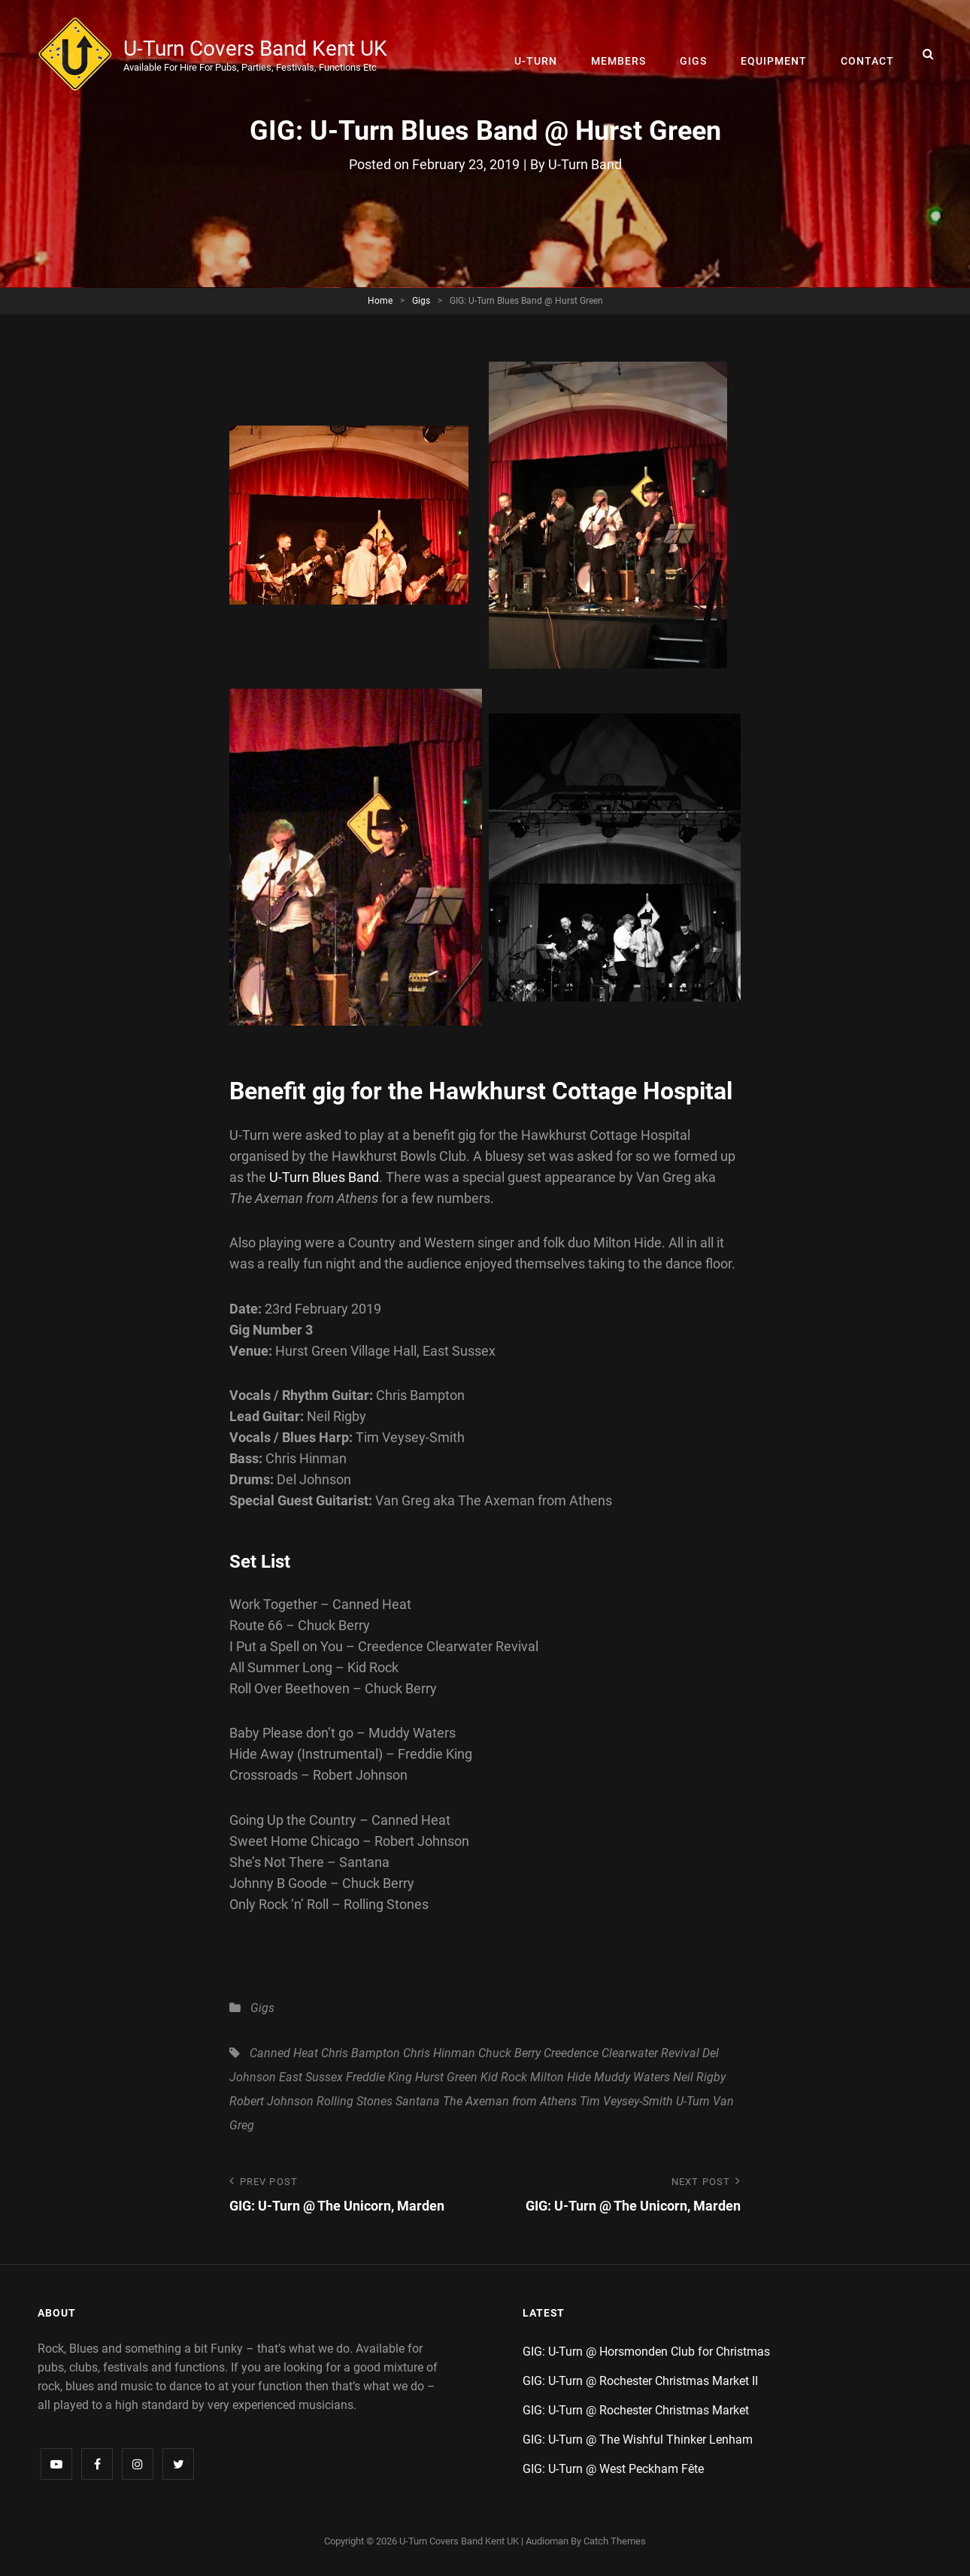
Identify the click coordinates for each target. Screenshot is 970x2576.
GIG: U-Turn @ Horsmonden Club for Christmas (646, 2352)
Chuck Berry (509, 2053)
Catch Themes (615, 2541)
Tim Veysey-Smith (626, 2101)
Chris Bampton (360, 2053)
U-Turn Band (585, 164)
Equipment (775, 54)
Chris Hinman (439, 2053)
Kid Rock (503, 2077)
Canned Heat (284, 2053)
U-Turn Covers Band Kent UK (256, 48)
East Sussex (311, 2077)
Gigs (695, 54)
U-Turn (539, 54)
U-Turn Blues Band (324, 1177)
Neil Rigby (699, 2077)
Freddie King (379, 2077)
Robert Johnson (271, 2101)
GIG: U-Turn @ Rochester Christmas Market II (640, 2381)
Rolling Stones (355, 2101)
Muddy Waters (632, 2077)
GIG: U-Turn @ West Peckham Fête (613, 2469)
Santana (418, 2101)
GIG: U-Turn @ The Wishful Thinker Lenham (638, 2440)
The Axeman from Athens (510, 2101)
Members (621, 54)
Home (380, 300)
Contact (868, 54)
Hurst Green (446, 2077)
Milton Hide (560, 2077)
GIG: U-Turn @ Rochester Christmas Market (636, 2411)
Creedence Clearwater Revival (621, 2053)
